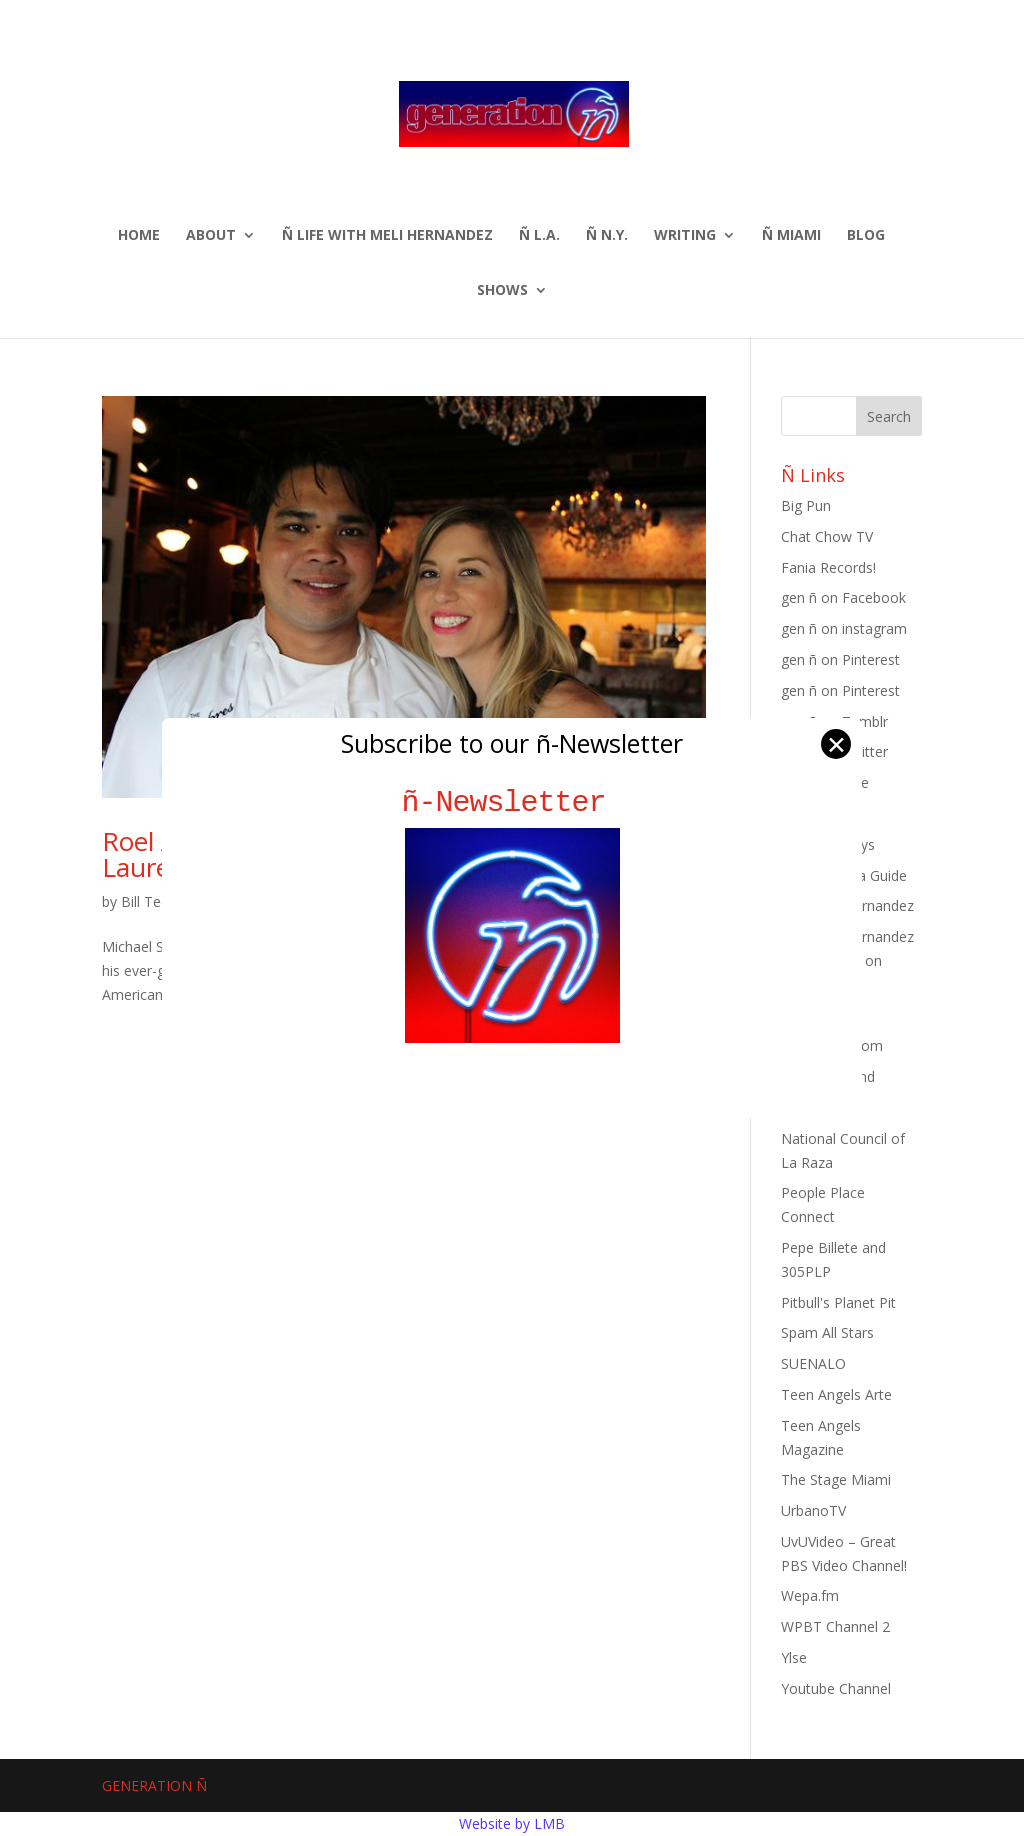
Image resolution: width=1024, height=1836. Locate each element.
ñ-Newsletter (512, 802)
